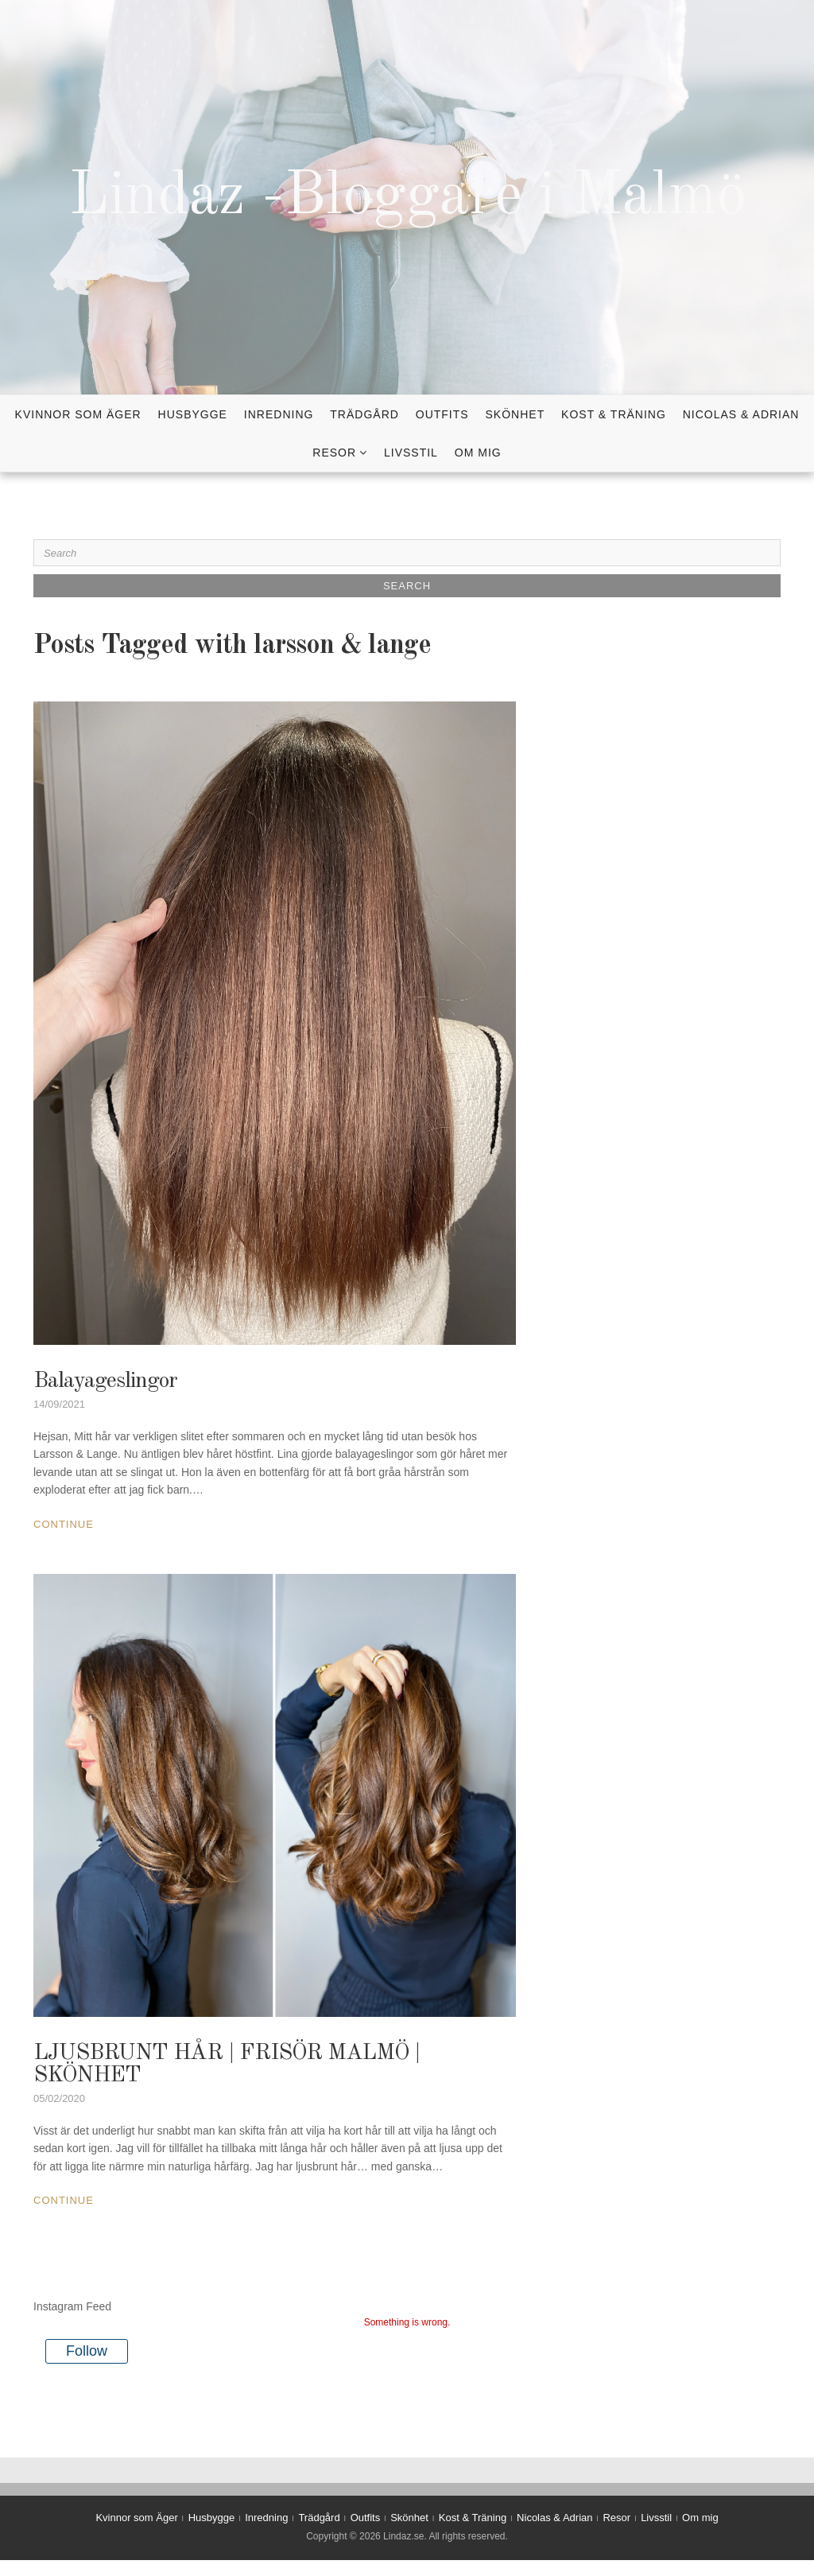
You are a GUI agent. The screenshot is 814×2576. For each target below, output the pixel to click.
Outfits (442, 414)
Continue (63, 1524)
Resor (334, 452)
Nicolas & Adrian (741, 414)
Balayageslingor (105, 1381)
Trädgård (364, 414)
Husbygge (192, 414)
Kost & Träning (613, 414)
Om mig (478, 452)
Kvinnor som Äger (78, 414)
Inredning (279, 414)
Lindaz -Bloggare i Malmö (407, 197)
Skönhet (515, 414)
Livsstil (411, 452)
